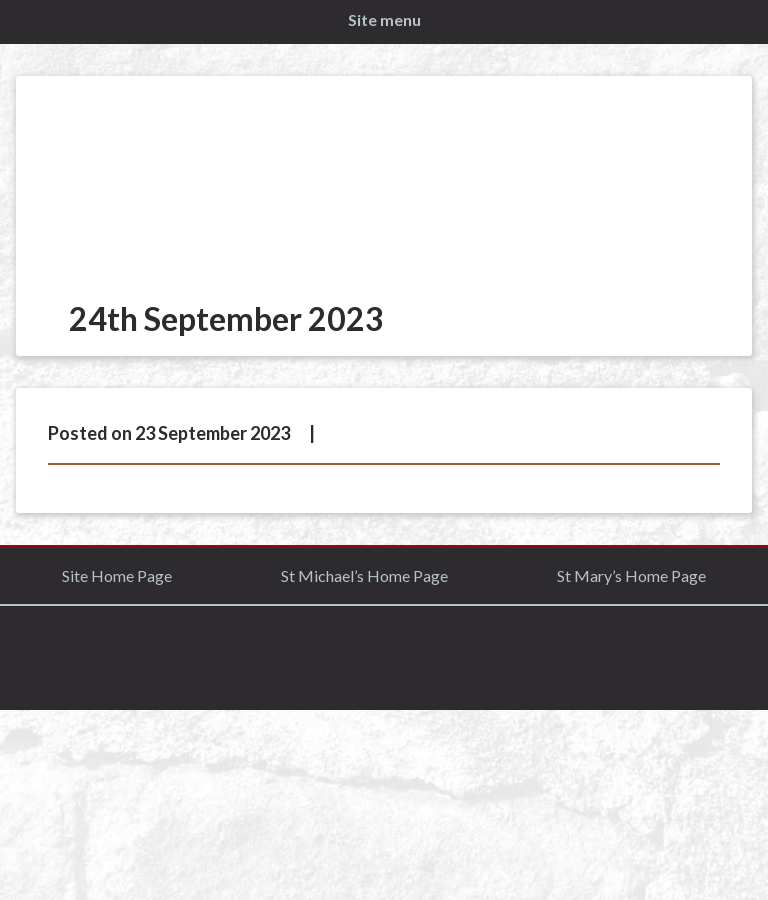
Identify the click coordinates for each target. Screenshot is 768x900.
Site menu (384, 19)
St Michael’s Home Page (364, 575)
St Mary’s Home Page (631, 575)
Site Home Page (117, 575)
